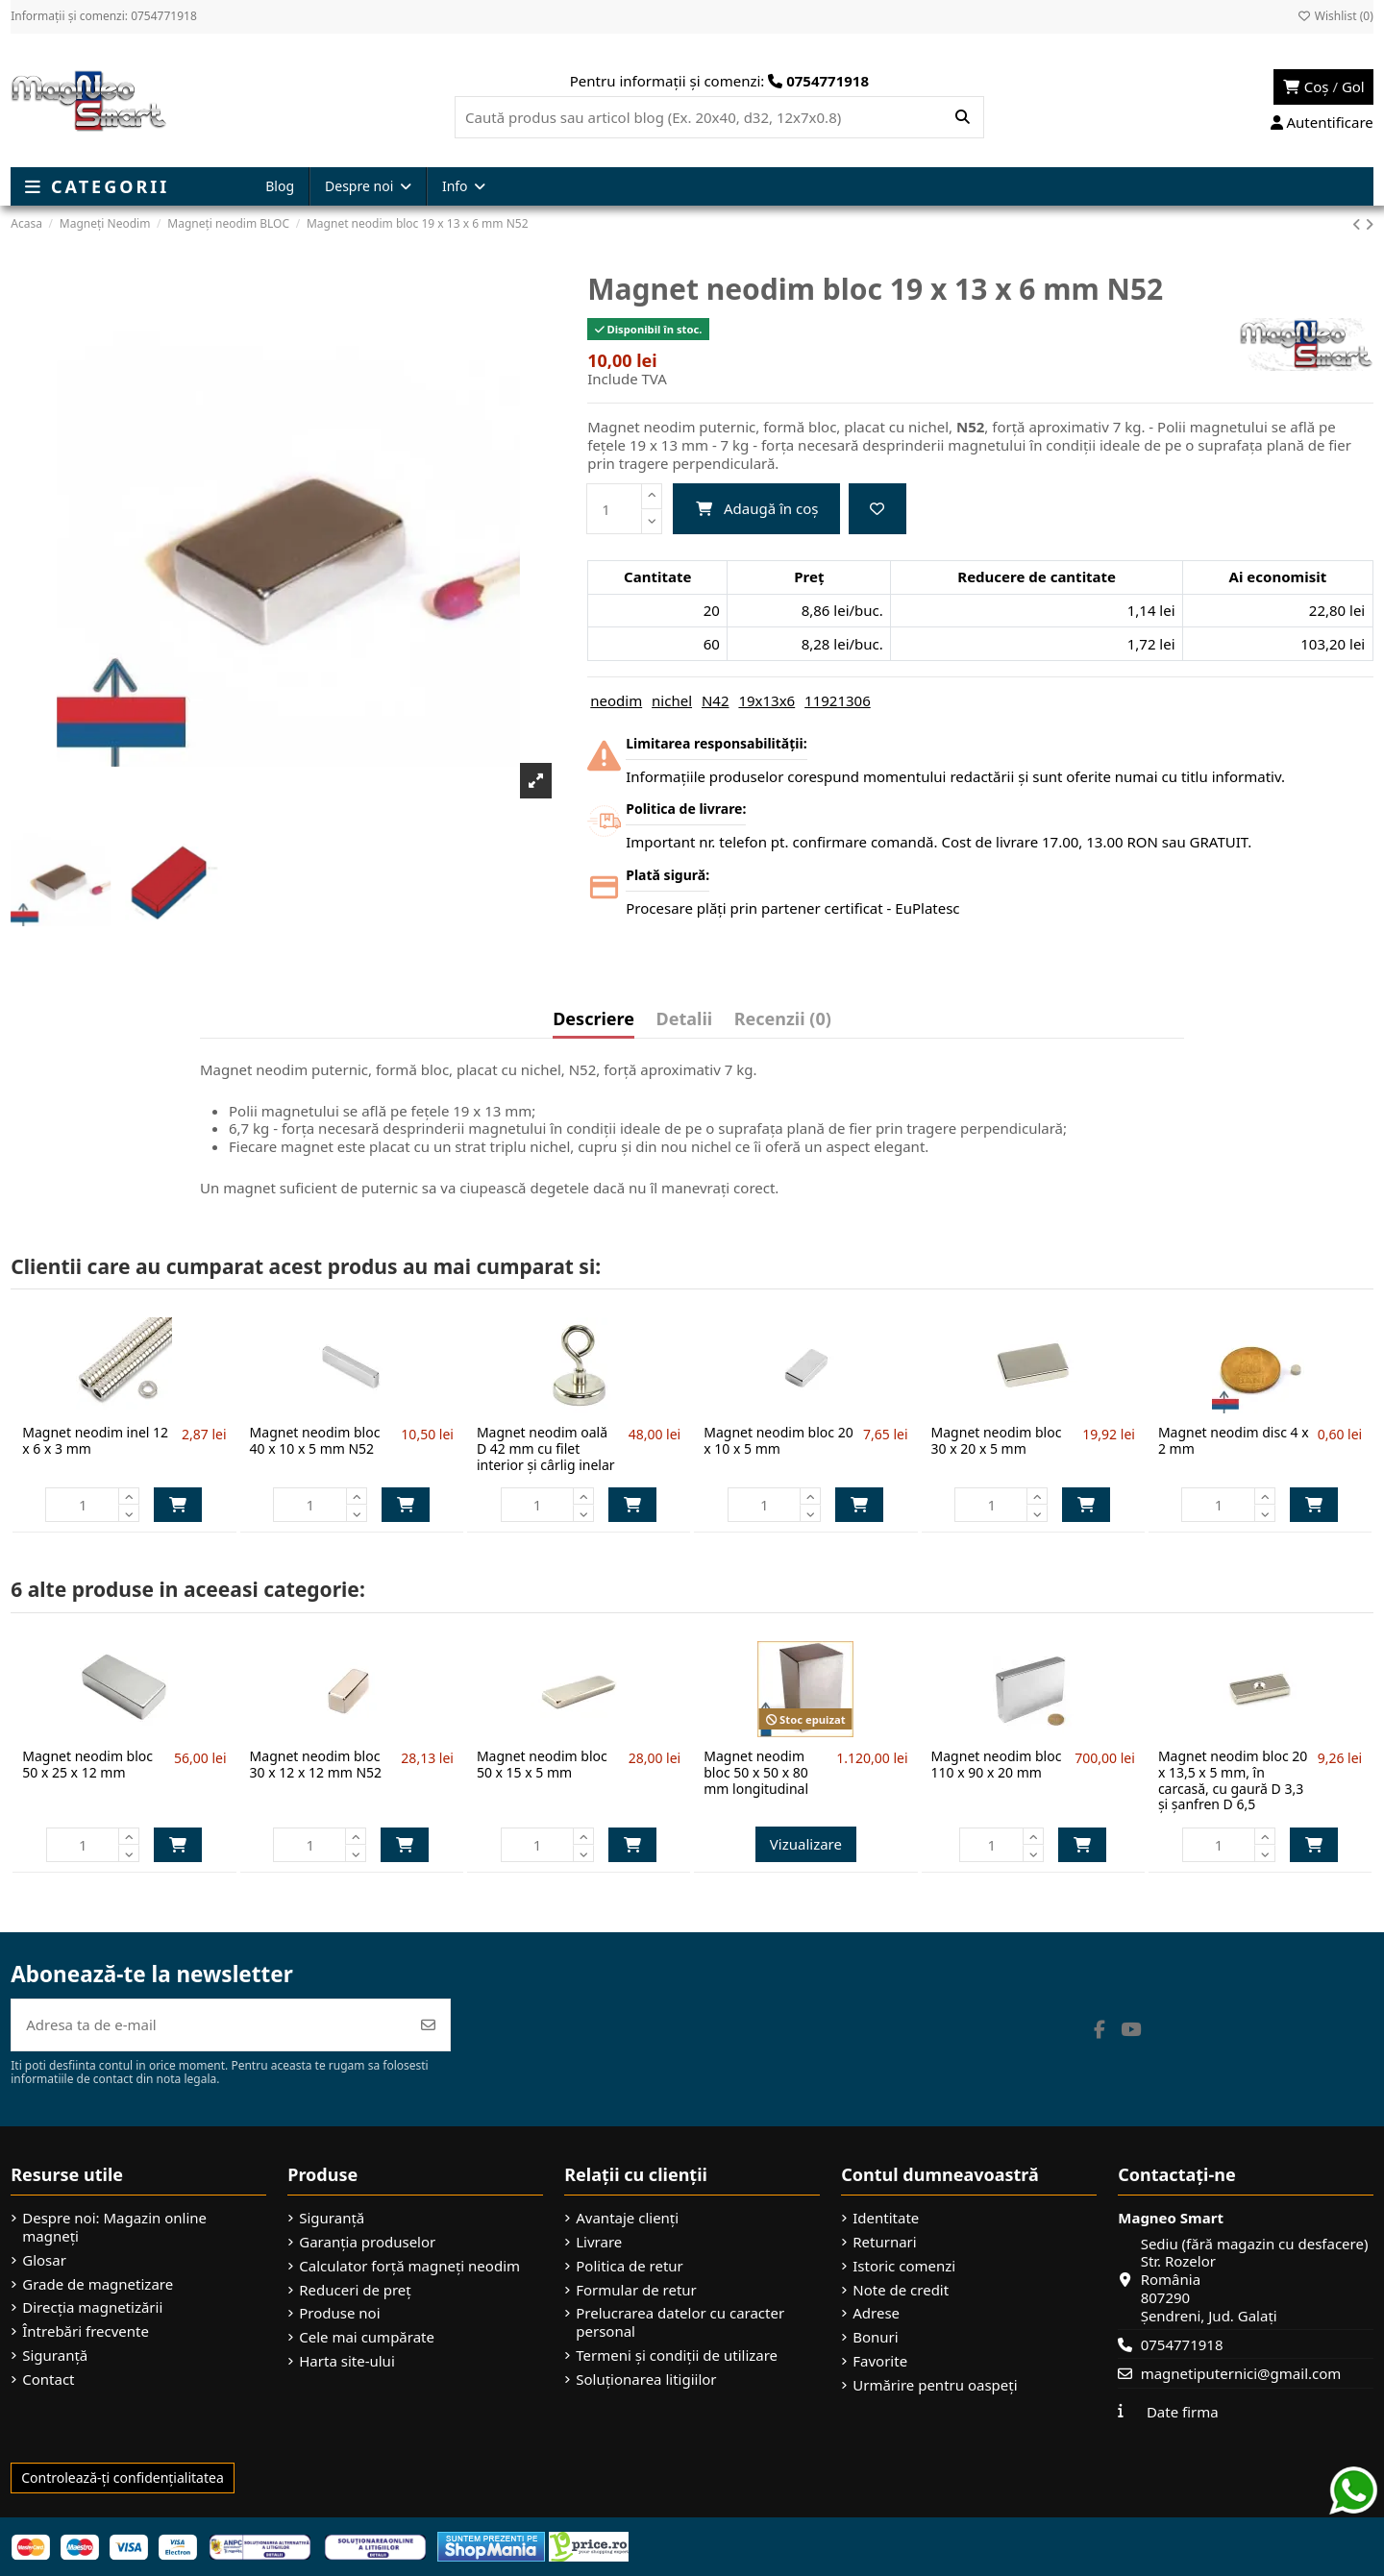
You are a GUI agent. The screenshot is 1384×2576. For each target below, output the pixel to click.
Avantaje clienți (627, 2218)
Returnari (884, 2242)
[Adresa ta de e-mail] (210, 2024)
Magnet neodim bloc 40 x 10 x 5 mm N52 (315, 1440)
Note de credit (901, 2290)
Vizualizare (806, 1843)
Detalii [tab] (684, 1020)
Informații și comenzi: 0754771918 (104, 16)
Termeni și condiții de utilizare (677, 2355)
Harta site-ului (347, 2361)
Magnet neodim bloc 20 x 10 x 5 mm (778, 1440)
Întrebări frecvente (85, 2331)
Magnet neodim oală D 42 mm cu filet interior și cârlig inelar (546, 1448)
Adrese (876, 2313)
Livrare (599, 2242)
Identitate (886, 2218)
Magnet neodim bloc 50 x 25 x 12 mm (87, 1764)
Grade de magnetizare (97, 2284)
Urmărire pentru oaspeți (935, 2385)
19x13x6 (766, 700)
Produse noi (339, 2313)
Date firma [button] (1183, 2411)
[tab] (782, 1023)
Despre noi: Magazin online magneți (114, 2227)
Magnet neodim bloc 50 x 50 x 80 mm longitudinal (756, 1772)
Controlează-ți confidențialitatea (122, 2477)
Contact (48, 2379)
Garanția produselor (367, 2242)
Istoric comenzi (904, 2266)
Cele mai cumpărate (366, 2337)
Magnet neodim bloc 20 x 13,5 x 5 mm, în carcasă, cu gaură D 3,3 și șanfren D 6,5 (1232, 1780)
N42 (715, 700)
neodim (616, 700)
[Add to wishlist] (877, 508)
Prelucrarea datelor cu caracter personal (680, 2322)
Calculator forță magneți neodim (409, 2266)
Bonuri (875, 2337)
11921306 (837, 700)
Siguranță (54, 2355)
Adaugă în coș (757, 508)
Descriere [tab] (593, 1020)
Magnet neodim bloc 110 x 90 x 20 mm (996, 1764)
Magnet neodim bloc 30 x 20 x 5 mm (996, 1440)
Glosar (44, 2260)
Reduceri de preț (355, 2290)
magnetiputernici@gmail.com (1241, 2373)
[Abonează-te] (428, 2024)
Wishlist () (1335, 16)
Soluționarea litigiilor (646, 2379)
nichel (672, 700)
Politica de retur (629, 2266)
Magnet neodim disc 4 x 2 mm (1233, 1440)
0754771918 (1182, 2344)
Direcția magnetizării (92, 2307)
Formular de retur (636, 2290)
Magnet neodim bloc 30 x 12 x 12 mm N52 (316, 1764)
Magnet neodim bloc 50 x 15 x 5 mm (542, 1764)
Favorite (880, 2361)
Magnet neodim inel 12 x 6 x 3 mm (95, 1440)
